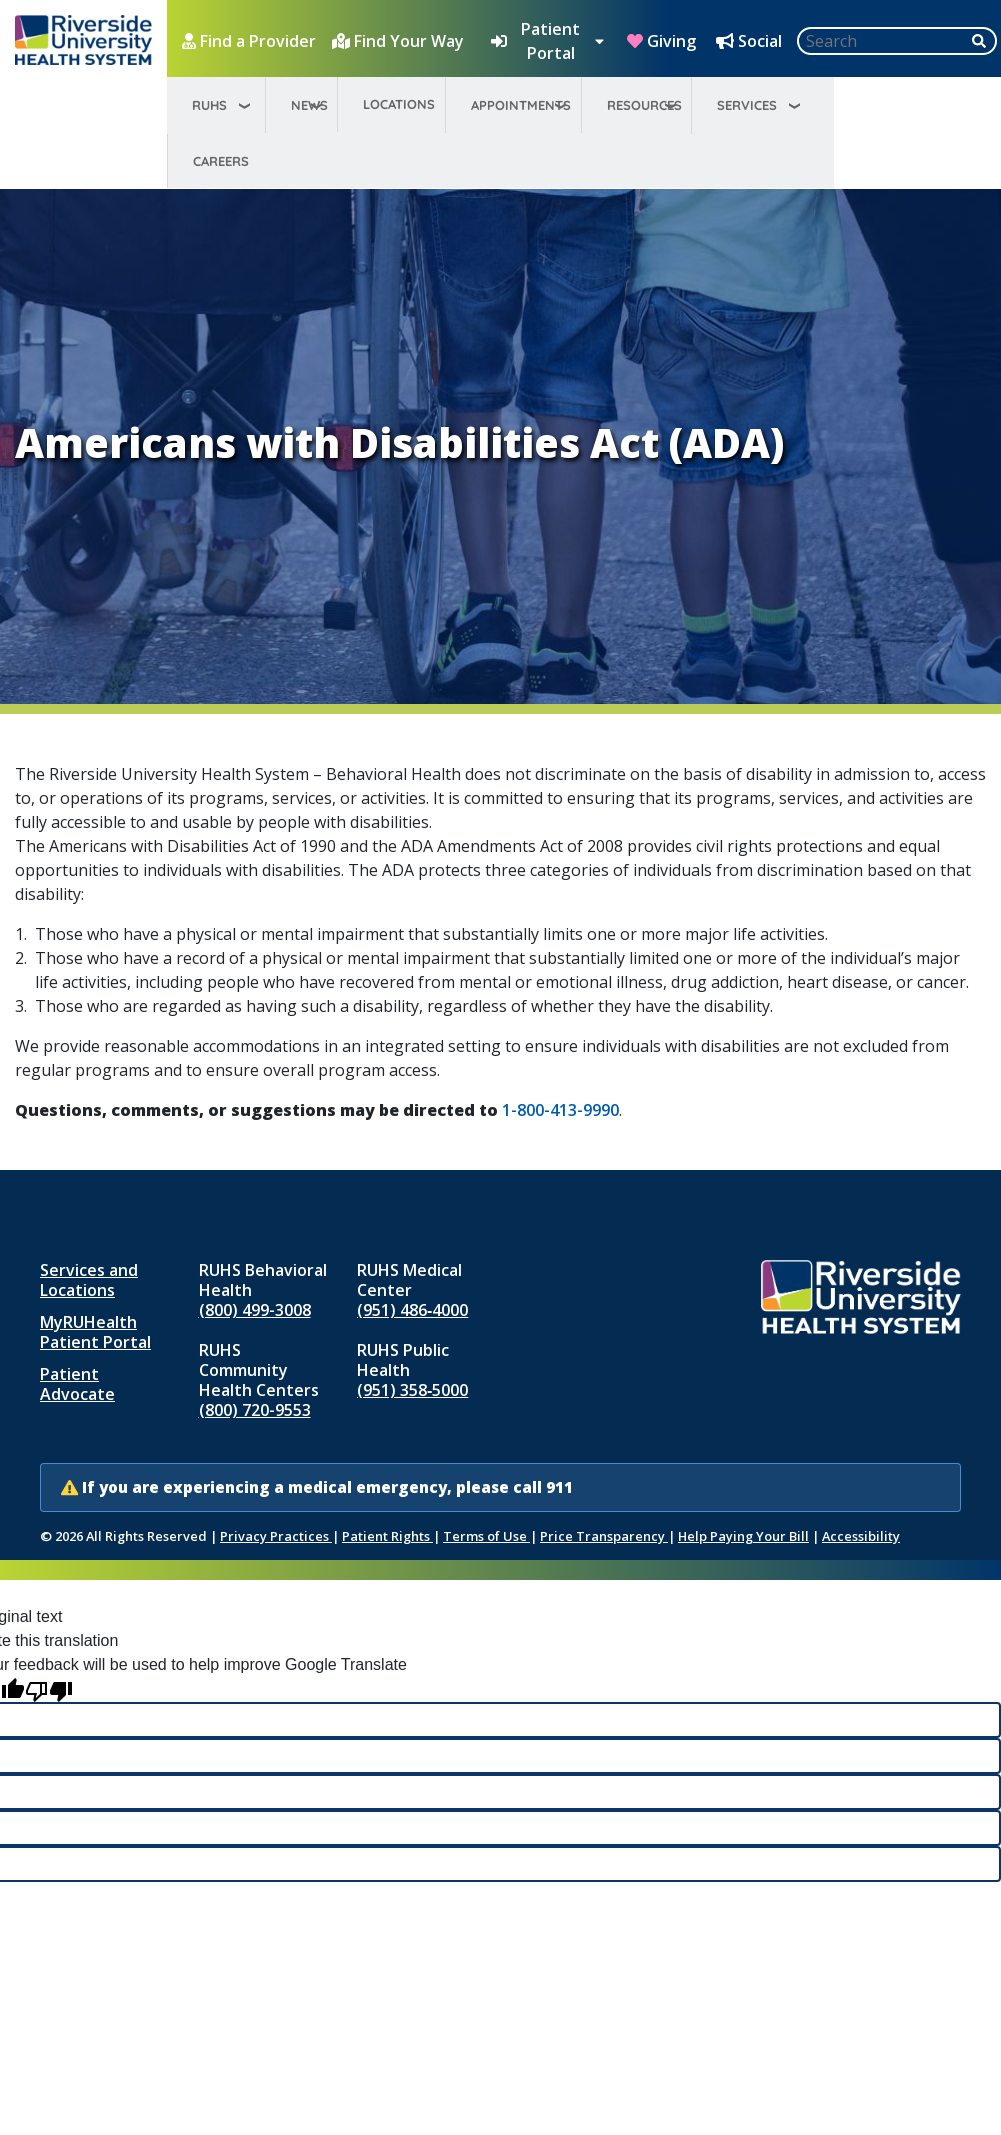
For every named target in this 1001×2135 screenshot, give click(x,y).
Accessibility (861, 1536)
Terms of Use (486, 1536)
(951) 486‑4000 (412, 1310)
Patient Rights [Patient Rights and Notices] (387, 1536)
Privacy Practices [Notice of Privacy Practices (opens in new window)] (276, 1536)
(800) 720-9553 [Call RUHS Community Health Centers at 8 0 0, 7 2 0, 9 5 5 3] (255, 1410)
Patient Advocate (77, 1384)
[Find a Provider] (251, 41)
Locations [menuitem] (399, 104)
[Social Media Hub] (751, 41)
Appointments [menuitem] (521, 105)
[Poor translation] (49, 1689)
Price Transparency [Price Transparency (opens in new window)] (604, 1536)
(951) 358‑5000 (412, 1390)
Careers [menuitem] (221, 161)
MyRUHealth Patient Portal (95, 1332)
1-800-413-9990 (560, 1110)
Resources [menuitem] (644, 105)
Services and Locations (89, 1280)
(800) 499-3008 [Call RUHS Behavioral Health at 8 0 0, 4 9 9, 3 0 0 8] (255, 1310)
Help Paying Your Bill (743, 1536)
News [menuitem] (309, 105)
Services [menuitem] (747, 105)
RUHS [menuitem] (209, 105)
